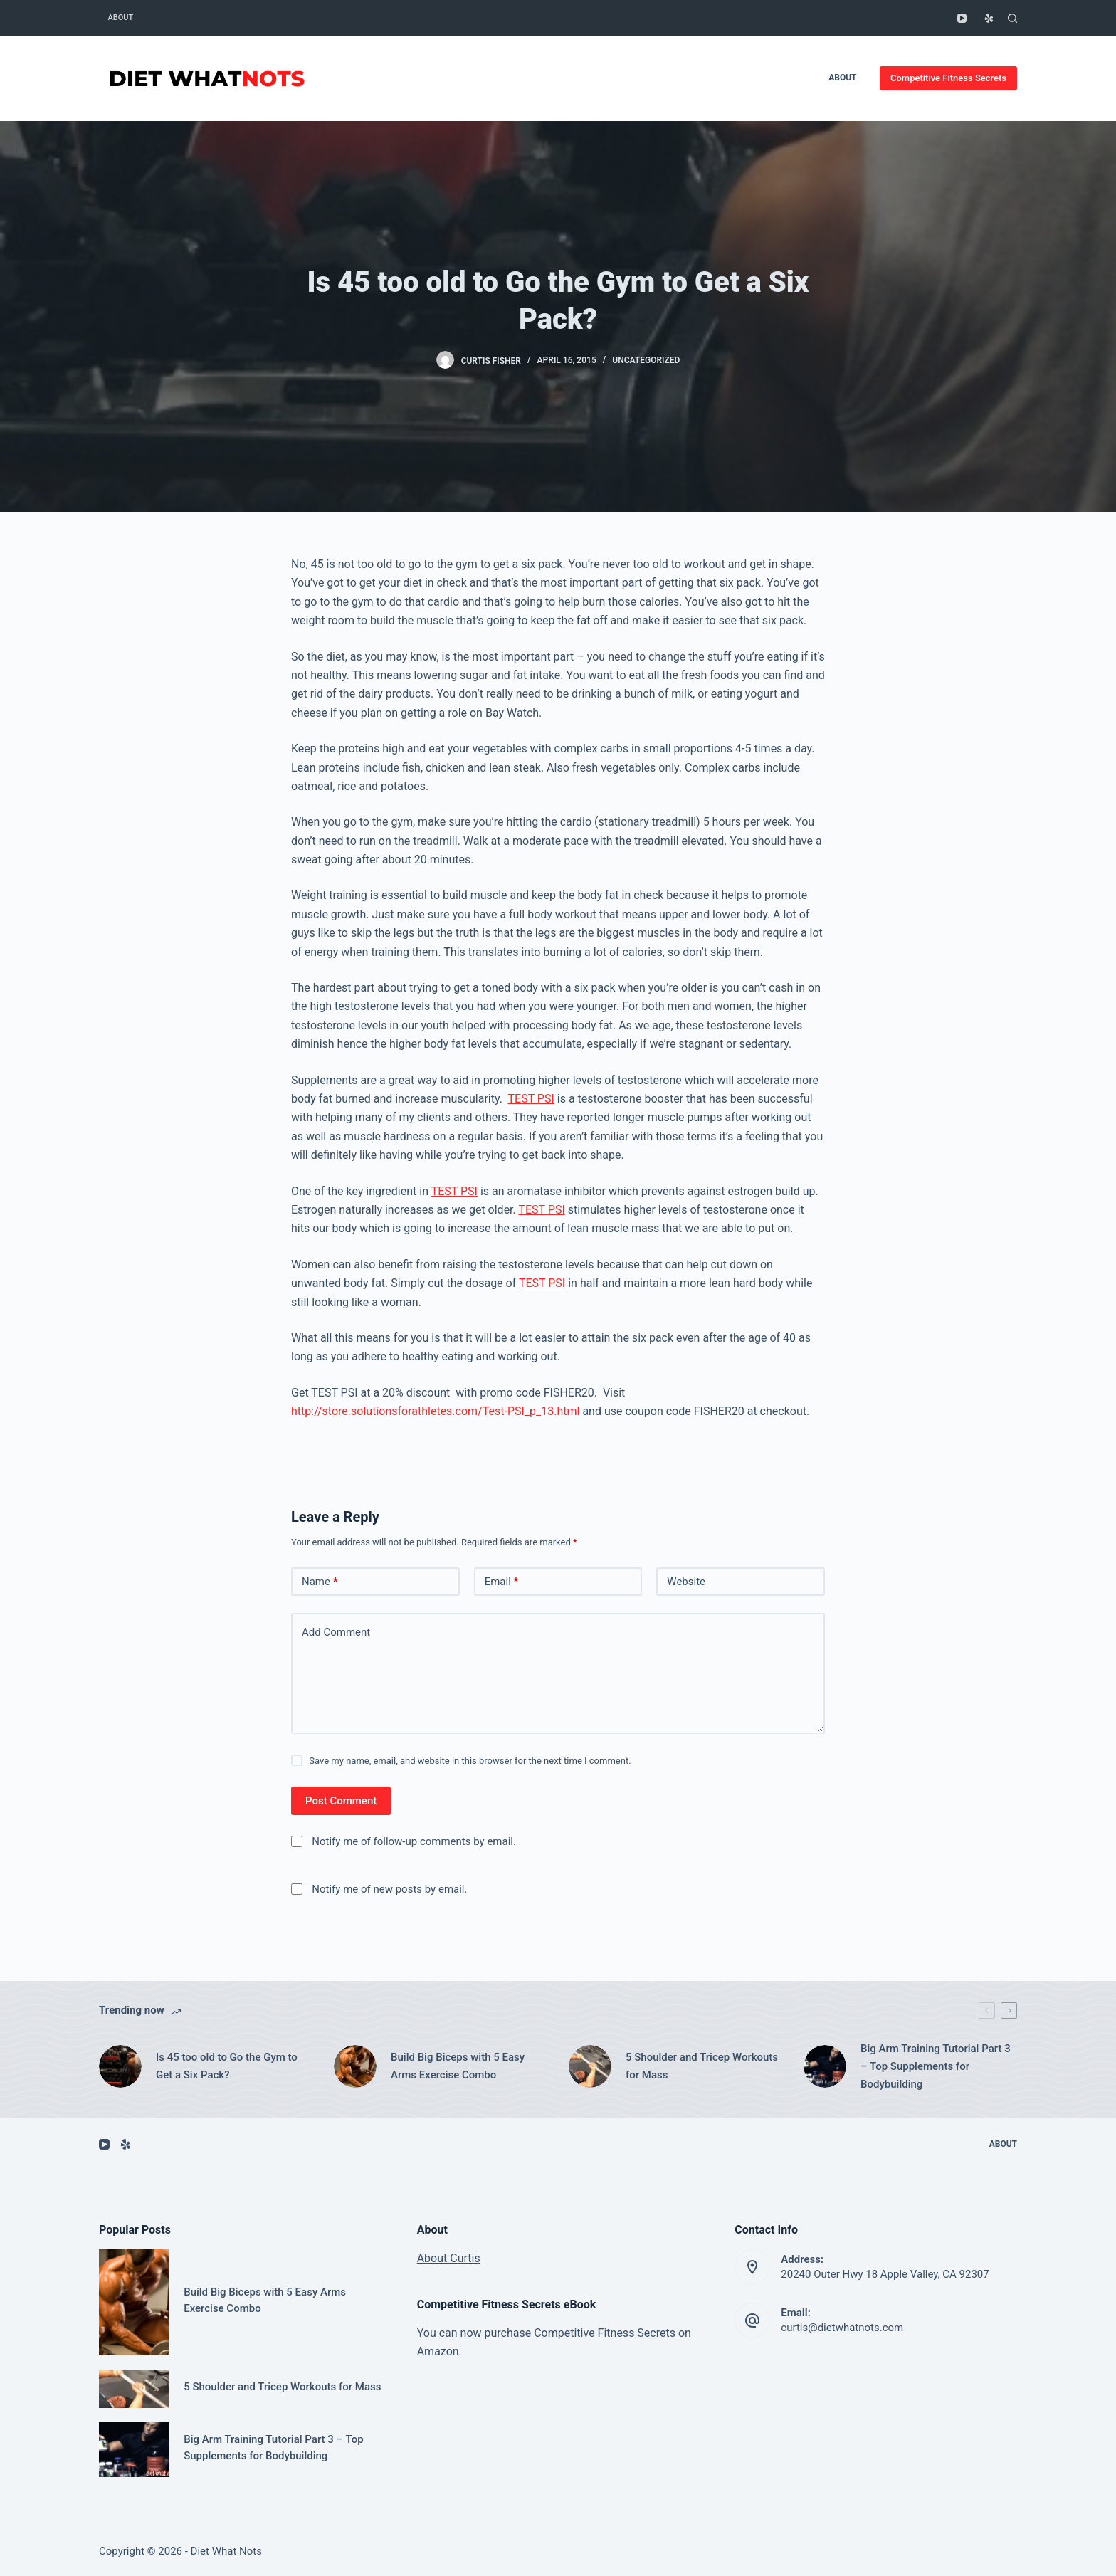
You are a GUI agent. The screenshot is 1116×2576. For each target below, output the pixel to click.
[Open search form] (1012, 18)
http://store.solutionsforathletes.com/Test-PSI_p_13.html (435, 1411)
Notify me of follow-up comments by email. (414, 1841)
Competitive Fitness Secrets (948, 78)
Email (502, 1582)
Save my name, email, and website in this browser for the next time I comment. (470, 1760)
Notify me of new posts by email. (389, 1889)
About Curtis (448, 2258)
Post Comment (341, 1800)
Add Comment (336, 1632)
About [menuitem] (121, 17)
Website (686, 1581)
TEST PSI (531, 1098)
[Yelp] (989, 18)
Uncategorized (646, 360)
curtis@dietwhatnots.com (842, 2327)
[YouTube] (962, 18)
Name (320, 1582)
